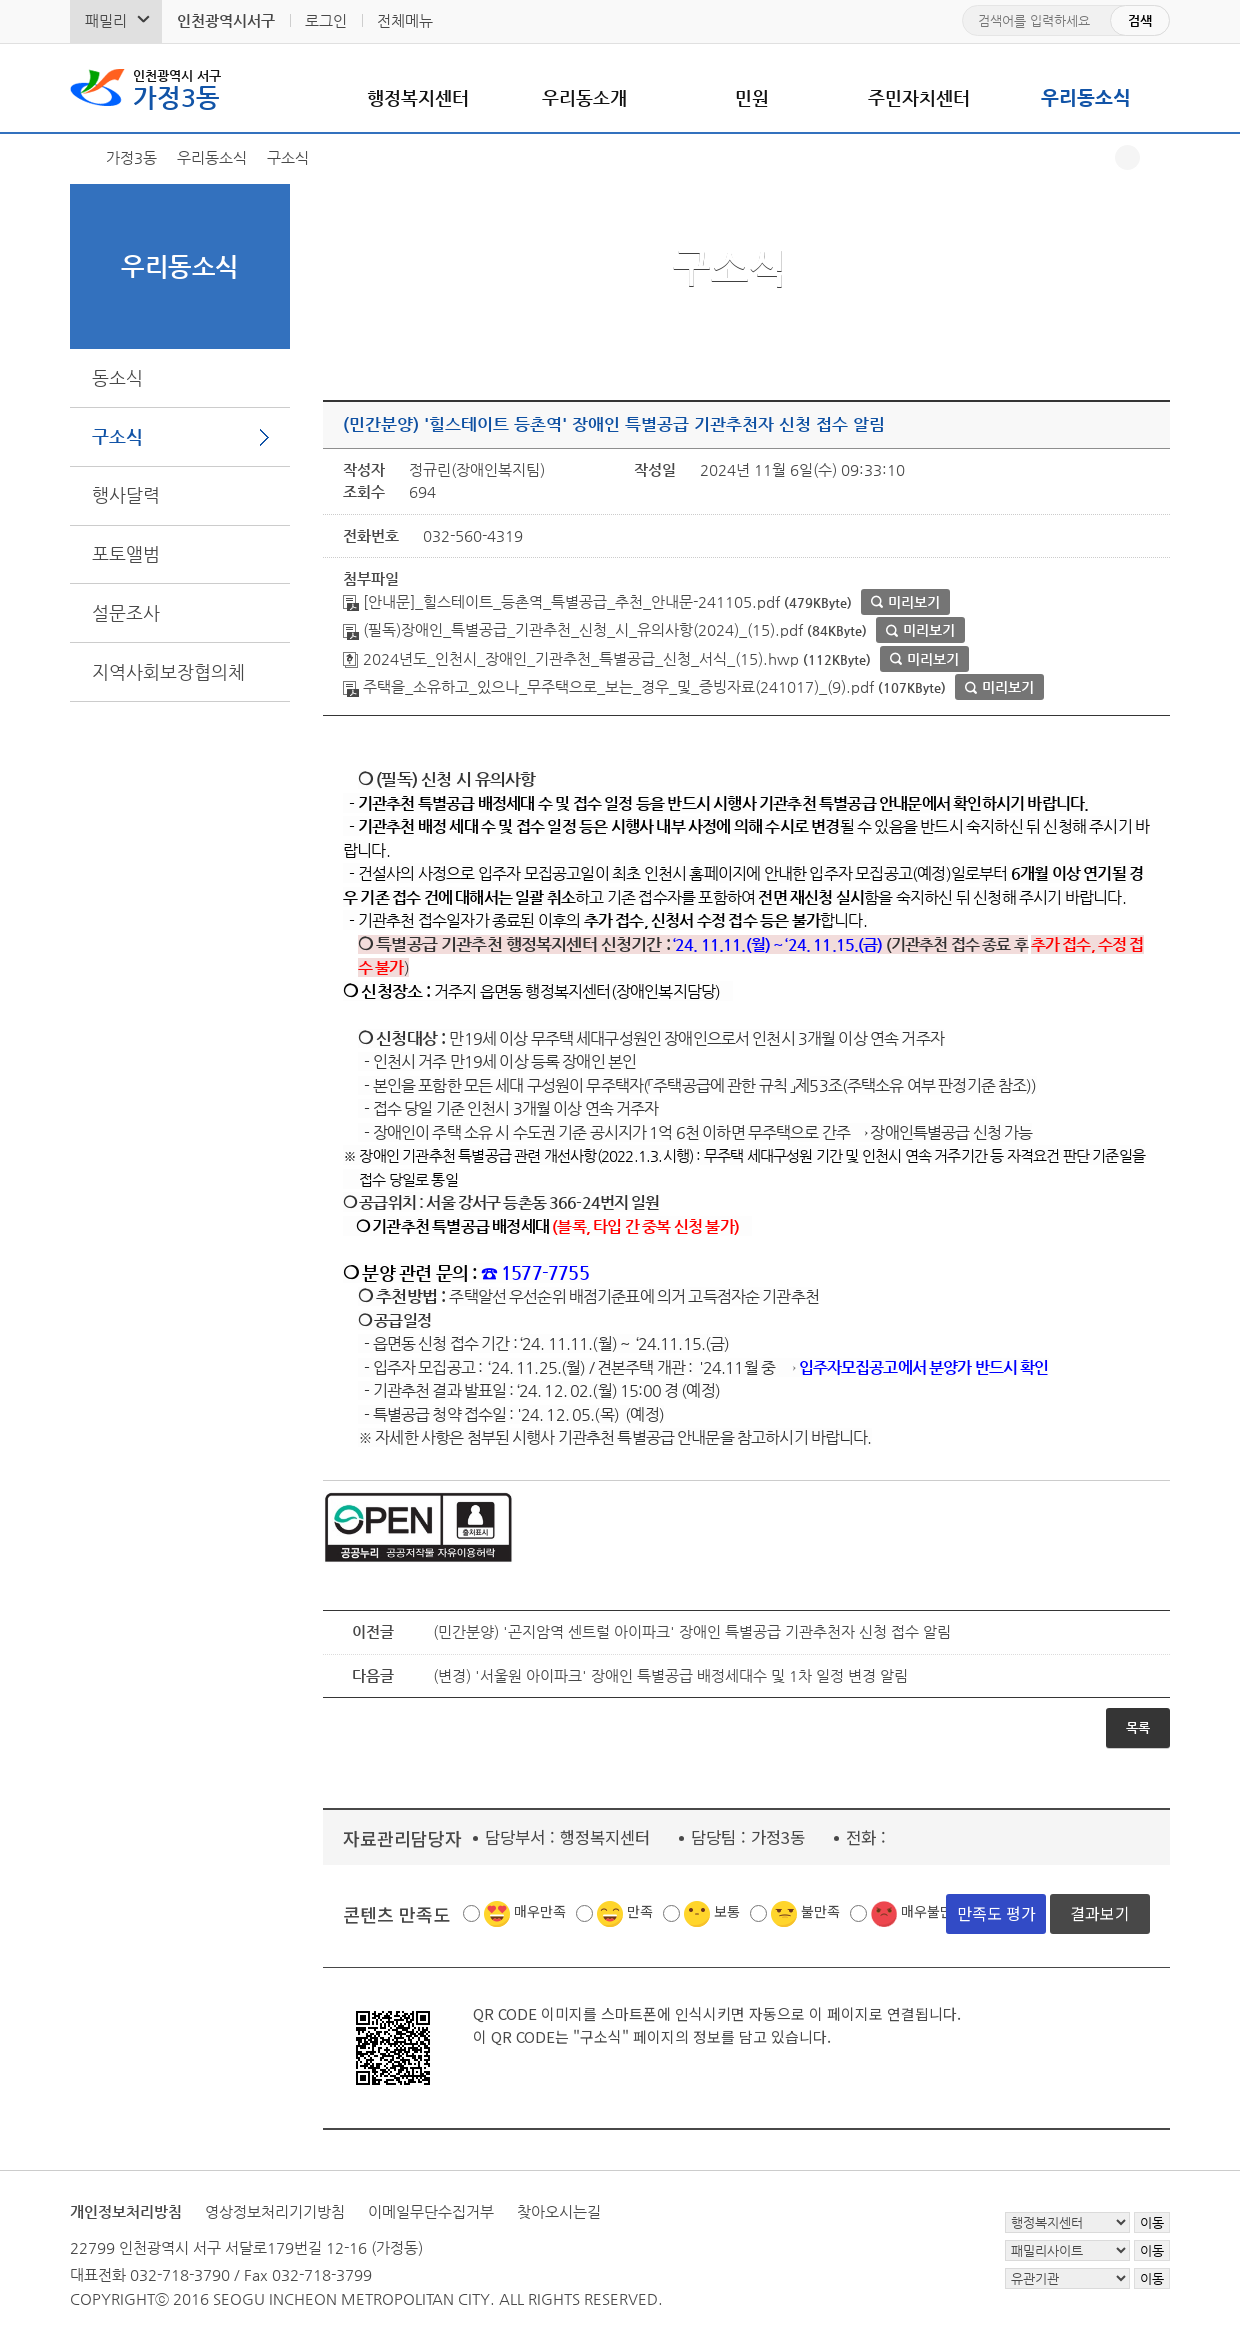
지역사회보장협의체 (168, 671)
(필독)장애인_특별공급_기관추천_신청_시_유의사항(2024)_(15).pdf (573, 629)
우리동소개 (584, 97)
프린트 (1157, 157)
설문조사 (126, 612)
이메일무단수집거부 (431, 2211)
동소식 (117, 377)
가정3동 (177, 88)
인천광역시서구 (226, 20)
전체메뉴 (405, 20)
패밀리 (106, 20)
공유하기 (1127, 157)
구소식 (117, 436)
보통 (727, 1911)
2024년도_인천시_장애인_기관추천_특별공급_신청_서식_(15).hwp (571, 658)
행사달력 (126, 494)
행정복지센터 (418, 97)
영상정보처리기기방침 (275, 2211)
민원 (752, 97)
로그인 (326, 20)
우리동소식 (1086, 97)
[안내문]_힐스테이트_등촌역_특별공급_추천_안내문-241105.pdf (561, 601)
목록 (1138, 1727)
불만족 (820, 1911)
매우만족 (540, 1911)
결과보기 (1100, 1913)
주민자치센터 (919, 97)
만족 (640, 1911)
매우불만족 (933, 1911)
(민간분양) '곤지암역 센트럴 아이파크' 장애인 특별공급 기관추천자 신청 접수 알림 (692, 1631)
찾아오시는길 (559, 2211)
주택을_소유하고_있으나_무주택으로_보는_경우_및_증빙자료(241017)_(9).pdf (608, 686)
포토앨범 (126, 553)
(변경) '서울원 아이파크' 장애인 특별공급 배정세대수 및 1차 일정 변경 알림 (670, 1675)
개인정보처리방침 (126, 2211)
